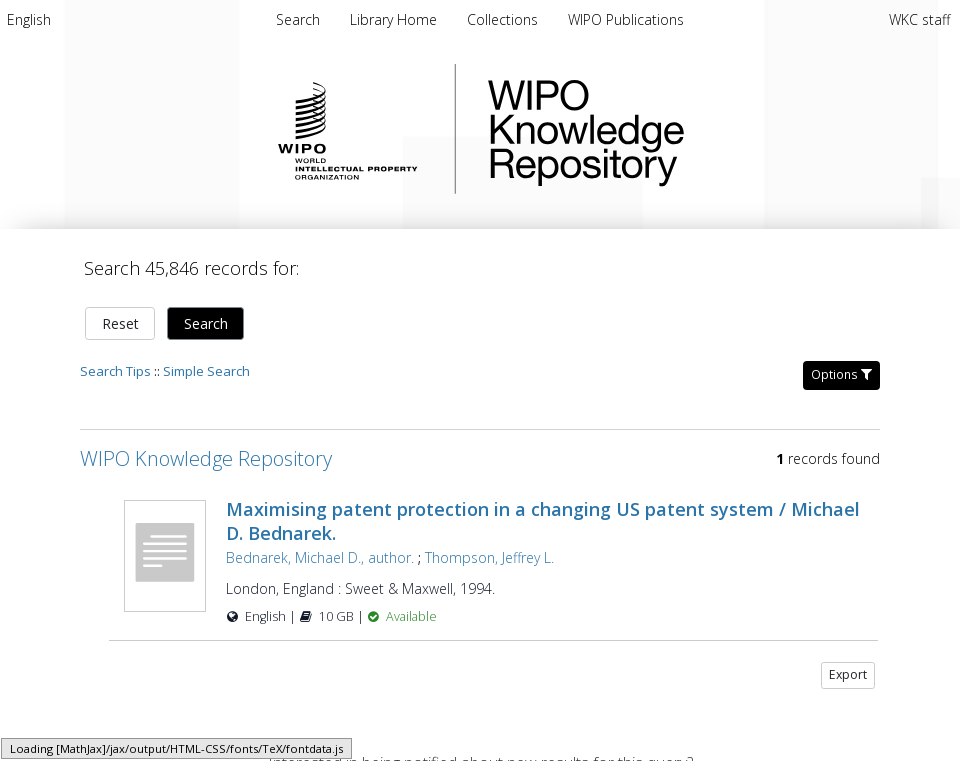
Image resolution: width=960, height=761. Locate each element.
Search (206, 323)
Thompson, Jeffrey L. (489, 557)
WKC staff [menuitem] (919, 19)
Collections (504, 19)
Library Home (395, 19)
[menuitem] (29, 19)
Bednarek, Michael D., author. (320, 557)
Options (841, 374)
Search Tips (115, 371)
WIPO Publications (626, 19)
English (29, 19)
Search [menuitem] (298, 19)
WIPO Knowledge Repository (668, 129)
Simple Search (206, 371)
